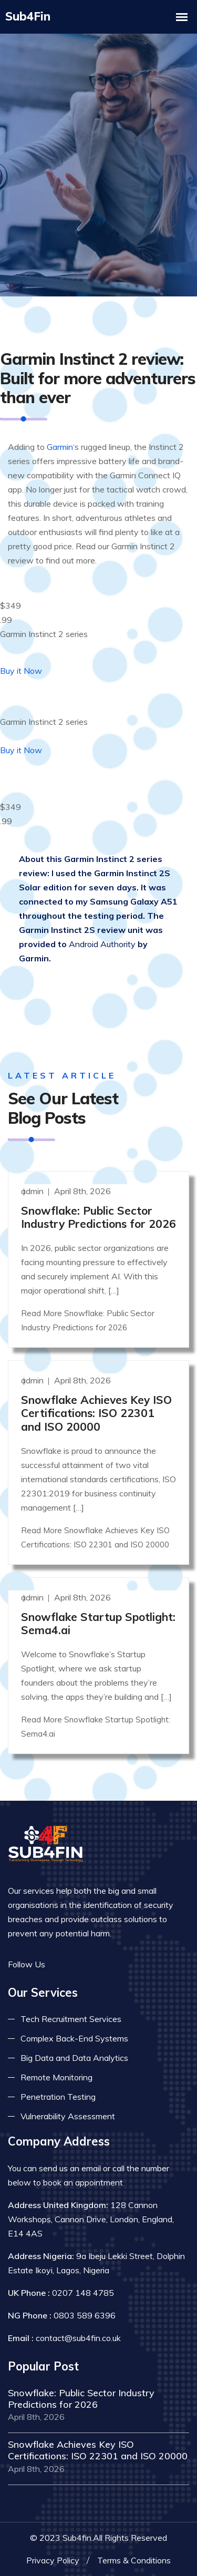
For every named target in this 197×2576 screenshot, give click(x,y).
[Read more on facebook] (60, 1963)
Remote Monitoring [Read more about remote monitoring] (56, 2075)
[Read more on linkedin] (92, 1963)
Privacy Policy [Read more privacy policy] (52, 2558)
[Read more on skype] (107, 1963)
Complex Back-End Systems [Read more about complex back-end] (74, 2036)
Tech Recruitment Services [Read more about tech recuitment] (70, 2017)
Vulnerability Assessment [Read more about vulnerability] (67, 2114)
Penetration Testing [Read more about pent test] (58, 2095)
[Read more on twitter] (76, 1963)
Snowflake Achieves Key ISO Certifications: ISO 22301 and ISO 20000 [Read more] (96, 1411)
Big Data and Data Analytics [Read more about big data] (74, 2056)
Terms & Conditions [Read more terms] (134, 2558)
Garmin (60, 445)
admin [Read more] (33, 1189)
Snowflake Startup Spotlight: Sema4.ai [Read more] (98, 1621)
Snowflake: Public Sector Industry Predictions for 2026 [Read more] (98, 1215)
